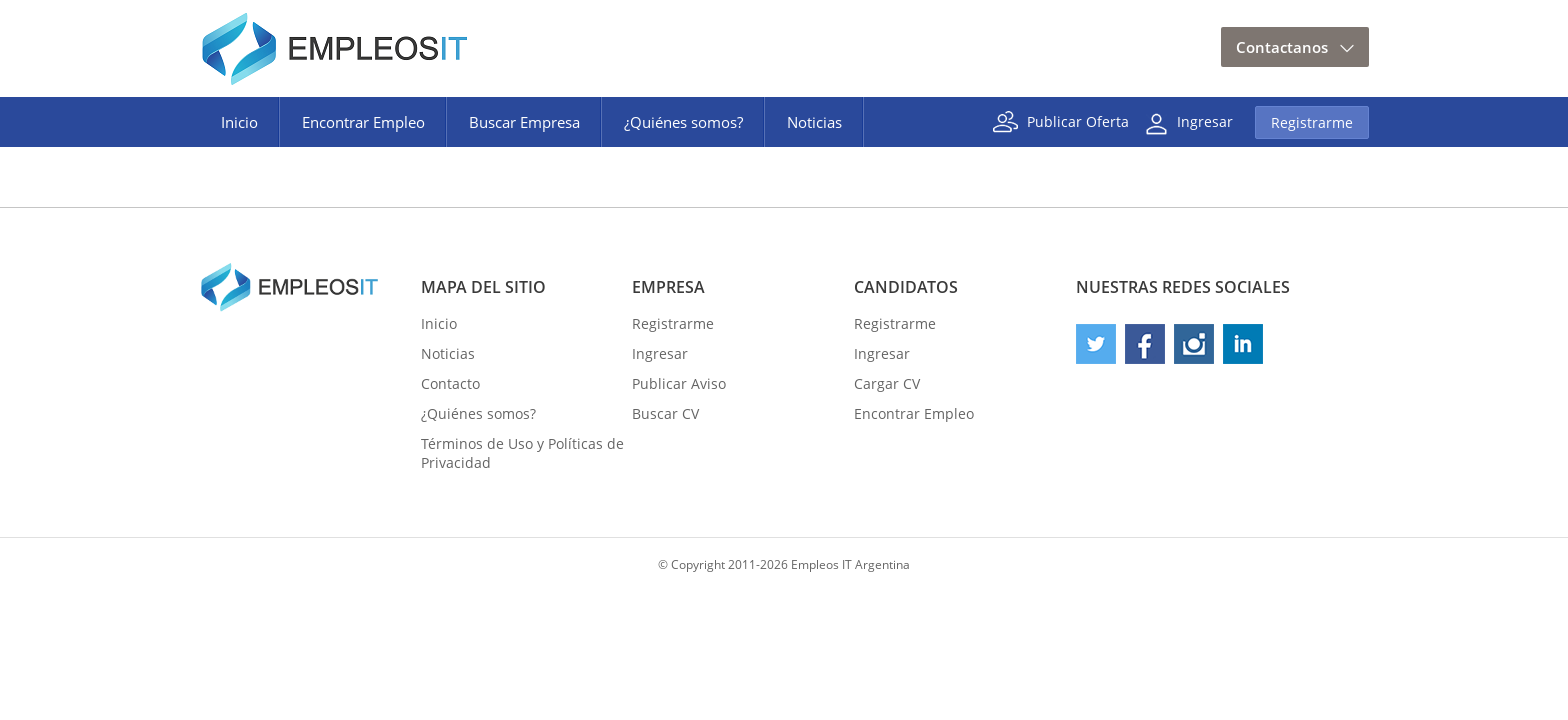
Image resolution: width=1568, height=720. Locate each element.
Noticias (814, 122)
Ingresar (1205, 120)
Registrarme (1312, 122)
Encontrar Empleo (363, 122)
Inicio (239, 122)
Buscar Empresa (524, 122)
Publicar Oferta (1078, 120)
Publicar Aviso (679, 383)
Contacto (450, 383)
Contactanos (1282, 47)
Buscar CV (665, 413)
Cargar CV (887, 383)
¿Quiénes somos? (683, 122)
